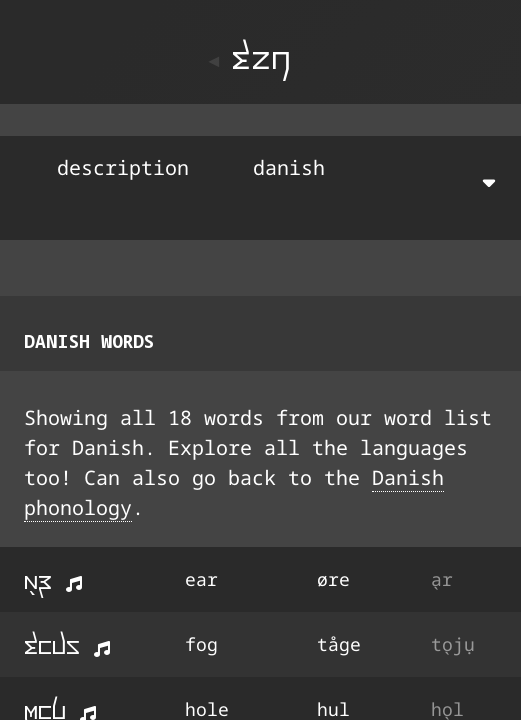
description (123, 167)
